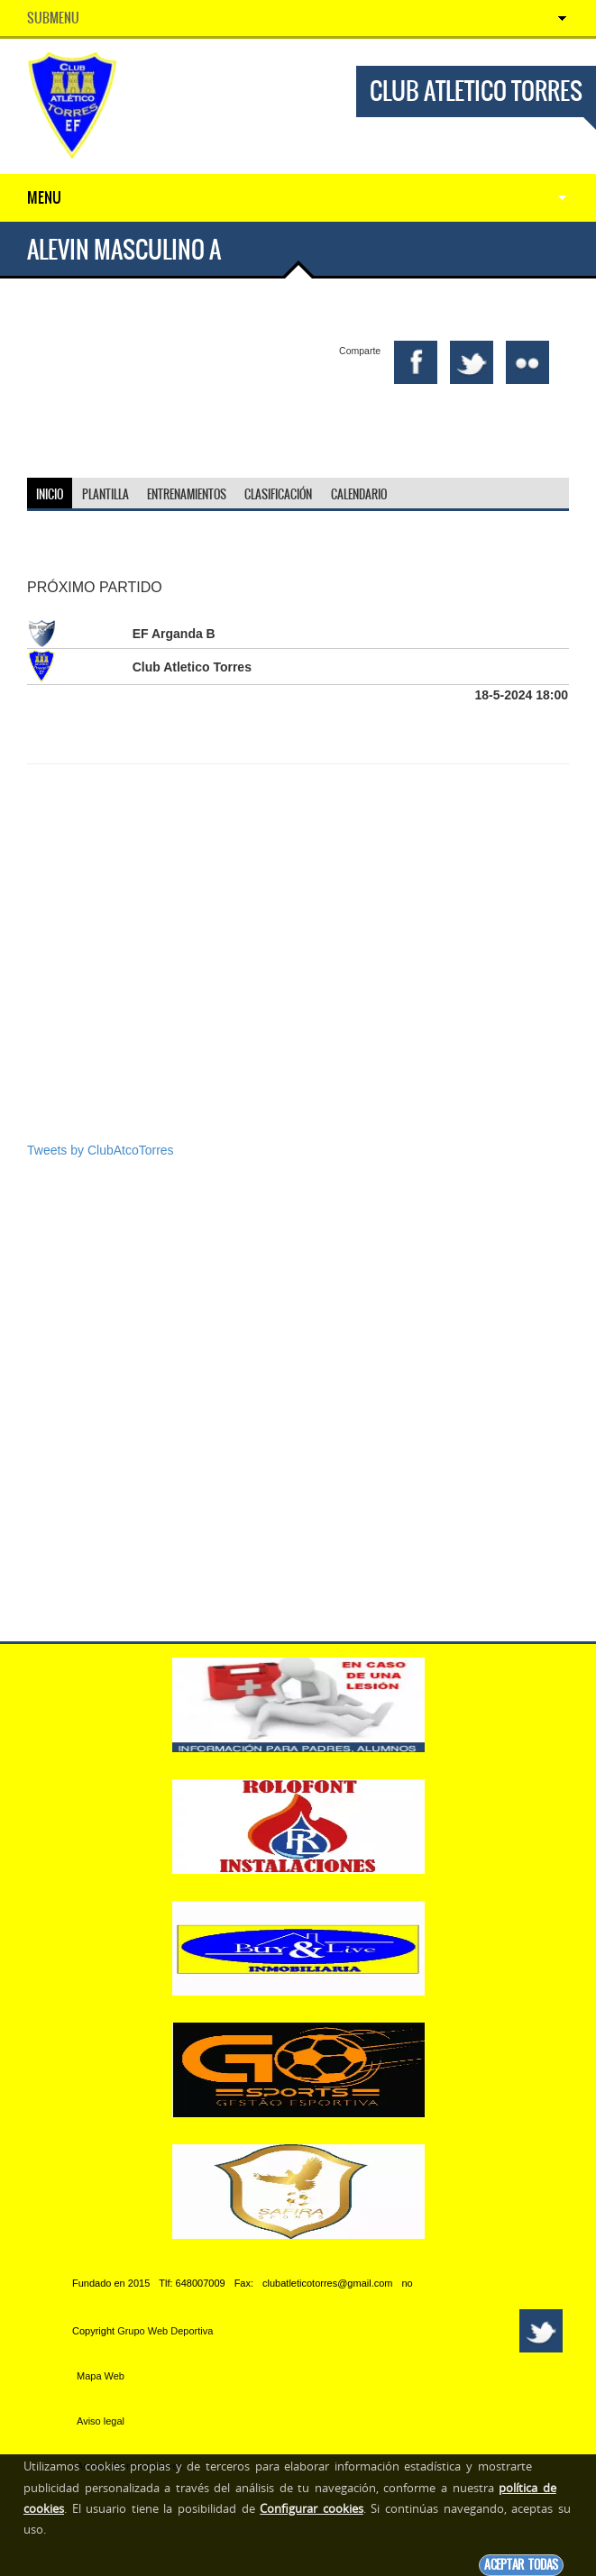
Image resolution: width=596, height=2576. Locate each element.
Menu (44, 197)
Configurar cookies (311, 2508)
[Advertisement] (298, 1002)
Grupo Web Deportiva (165, 2330)
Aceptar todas (521, 2564)
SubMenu (53, 18)
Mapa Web (100, 2375)
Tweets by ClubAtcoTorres (100, 1150)
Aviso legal (100, 2421)
